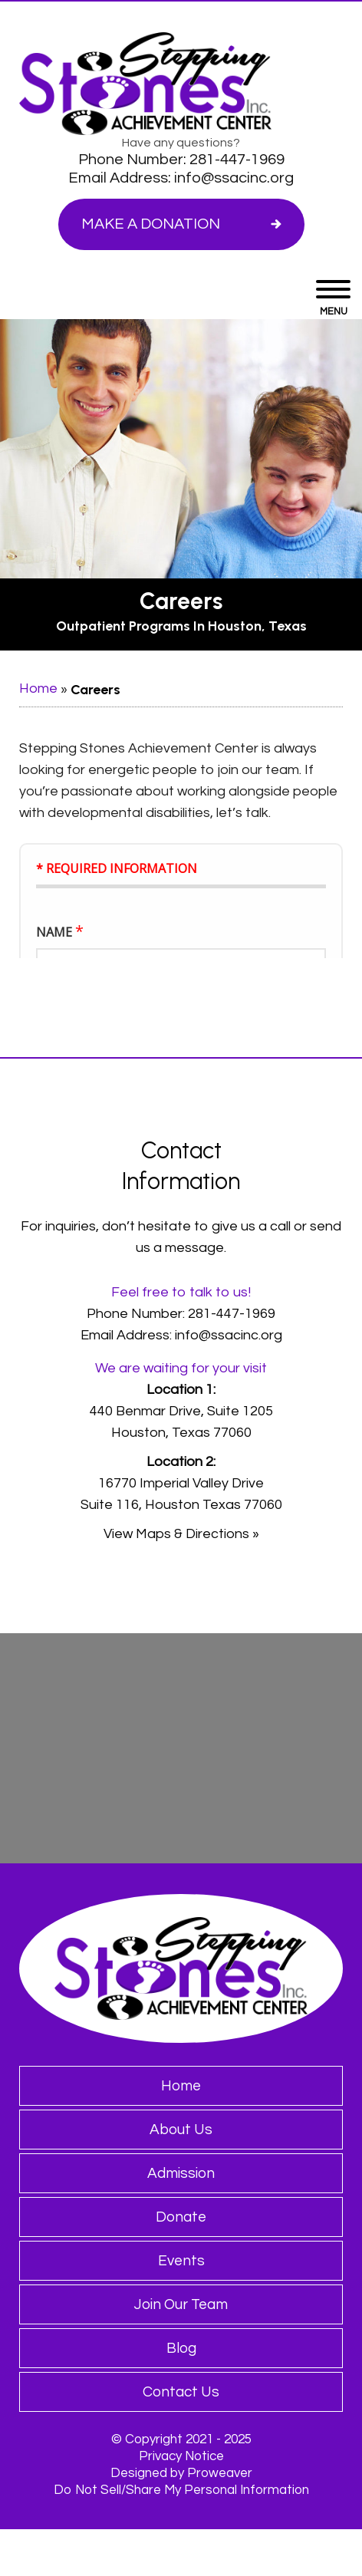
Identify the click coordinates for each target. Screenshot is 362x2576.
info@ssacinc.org (234, 178)
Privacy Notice (181, 2456)
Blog (181, 2348)
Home (38, 688)
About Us (181, 2129)
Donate (181, 2217)
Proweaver (219, 2473)
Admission (181, 2173)
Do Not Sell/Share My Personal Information (181, 2490)
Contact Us (181, 2392)
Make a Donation (150, 224)
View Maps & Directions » (181, 1534)
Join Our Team (181, 2304)
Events (181, 2260)
